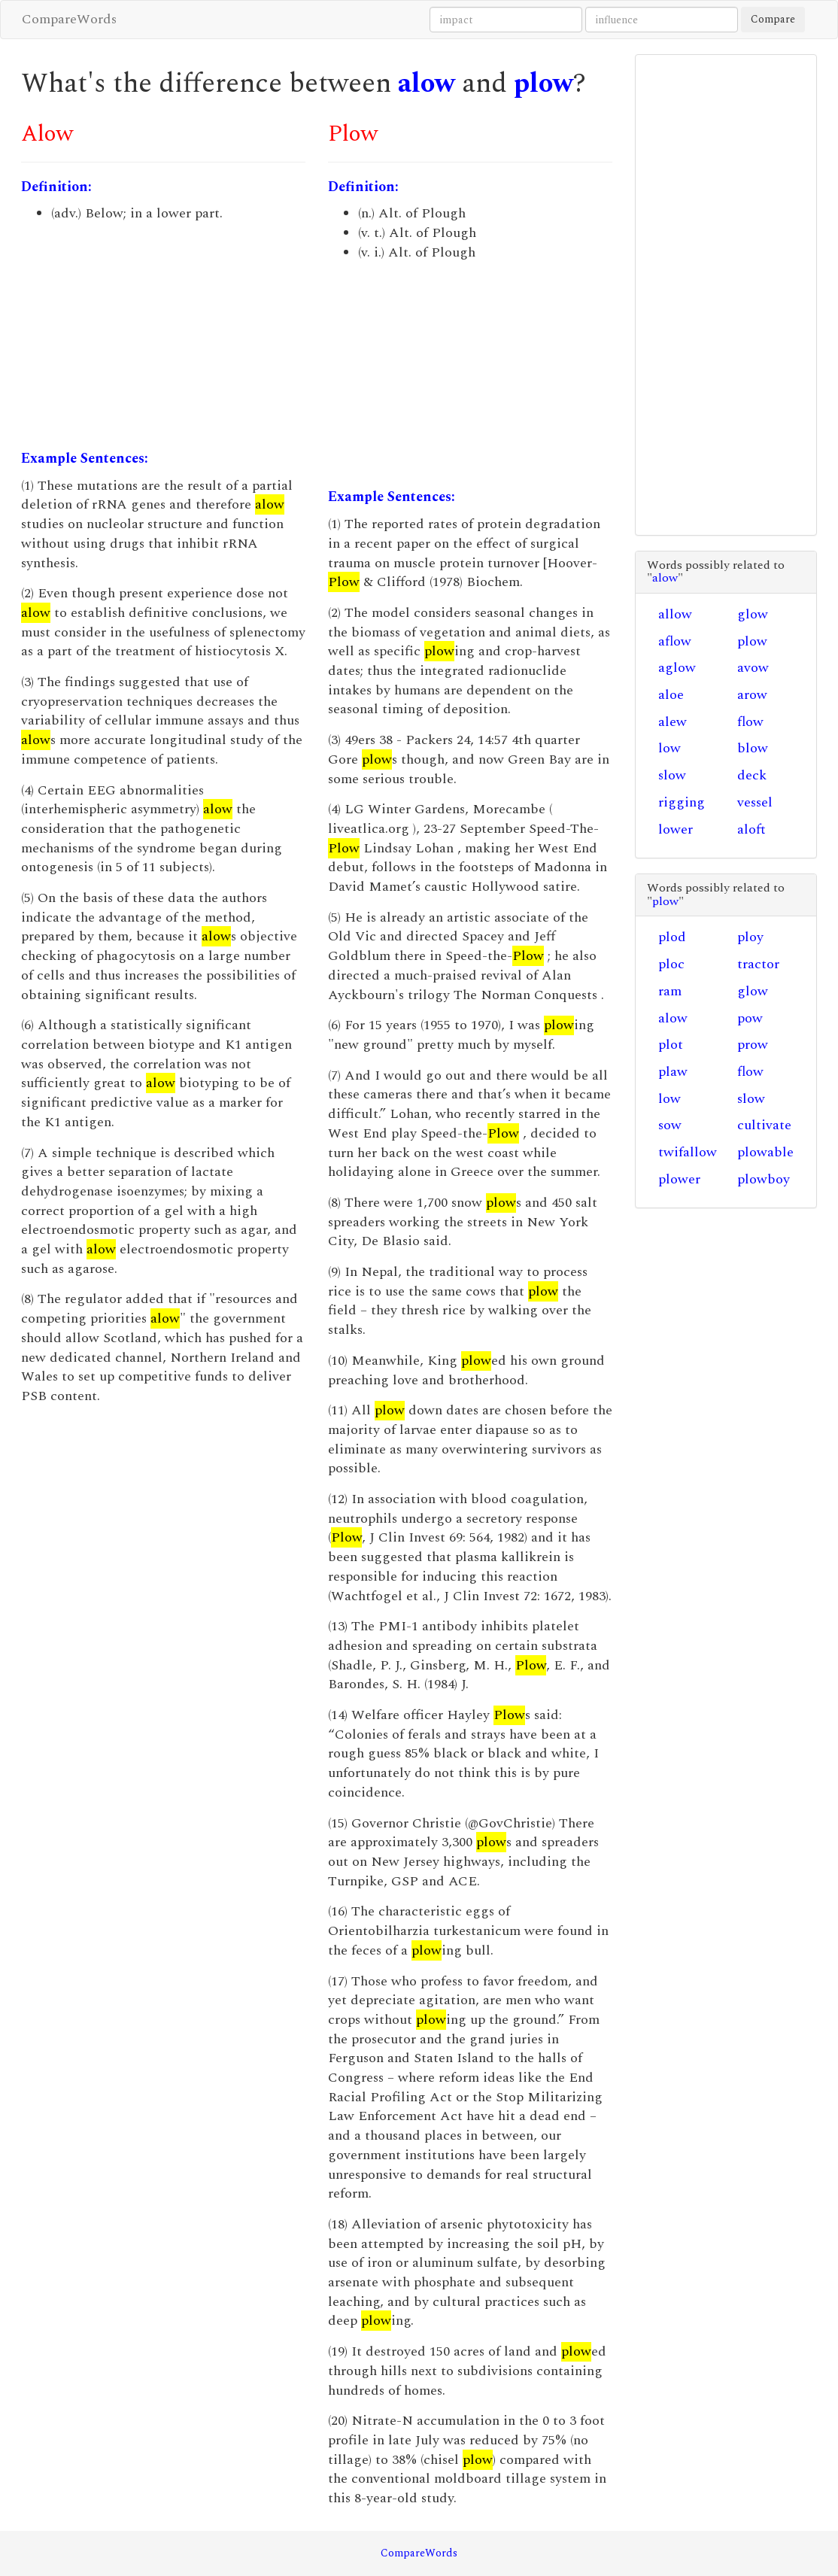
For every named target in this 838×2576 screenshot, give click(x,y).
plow (543, 84)
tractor (758, 964)
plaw (673, 1072)
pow (750, 1018)
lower (675, 829)
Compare (773, 19)
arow (752, 695)
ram (670, 991)
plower (679, 1179)
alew (672, 722)
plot (670, 1044)
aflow (674, 641)
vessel (755, 802)
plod (672, 937)
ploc (671, 964)
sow (670, 1125)
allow (675, 614)
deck (752, 775)
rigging (681, 802)
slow (672, 775)
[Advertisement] (163, 336)
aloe (671, 695)
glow (752, 614)
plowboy (763, 1179)
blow (752, 748)
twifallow (687, 1152)
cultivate (764, 1125)
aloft (751, 829)
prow (752, 1044)
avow (753, 668)
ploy (750, 937)
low (669, 748)
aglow (677, 668)
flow (750, 722)
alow (426, 84)
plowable (765, 1152)
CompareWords (69, 19)
